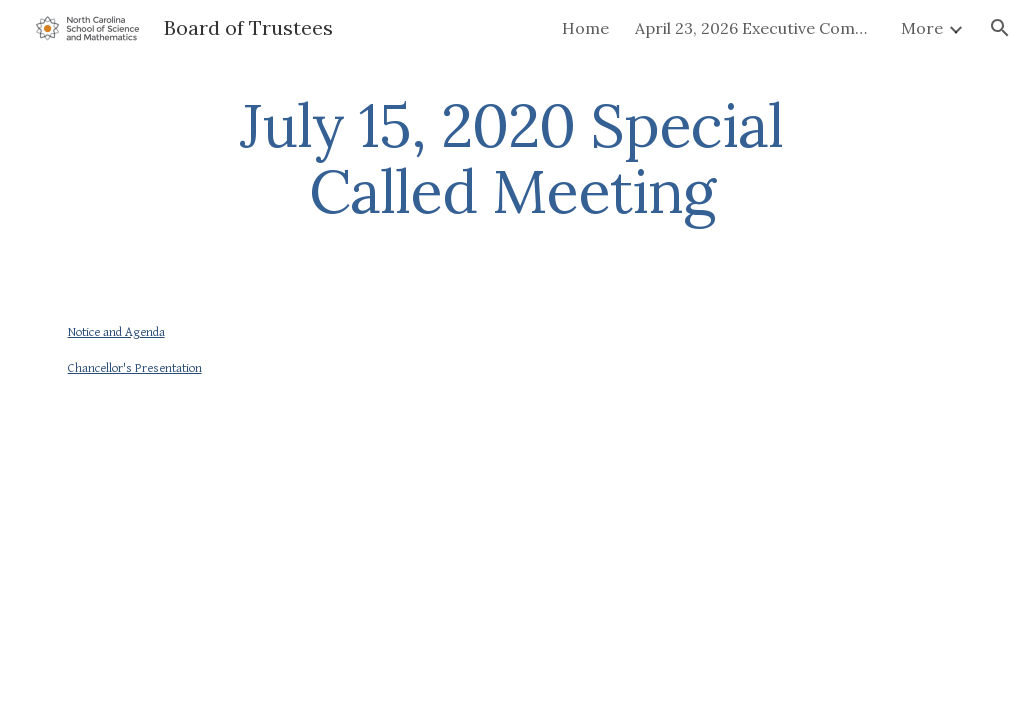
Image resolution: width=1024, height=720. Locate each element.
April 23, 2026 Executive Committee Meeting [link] (755, 28)
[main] (511, 158)
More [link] (922, 28)
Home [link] (585, 28)
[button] (1000, 28)
